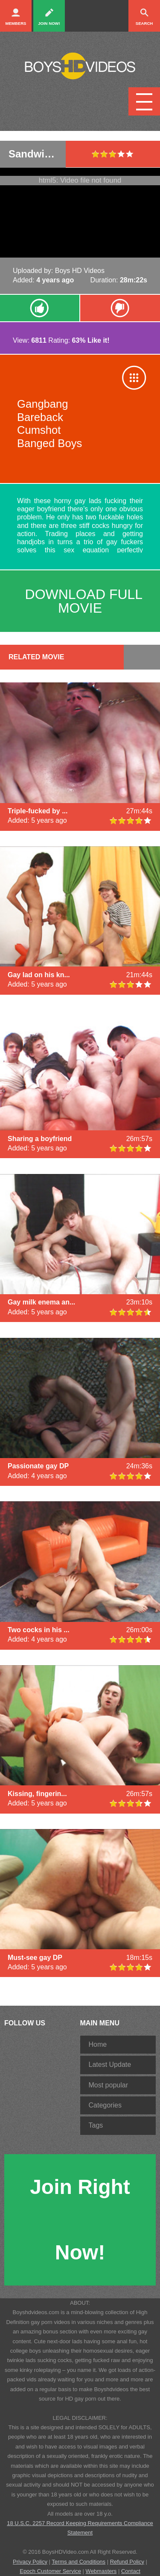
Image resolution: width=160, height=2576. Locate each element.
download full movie (84, 601)
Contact (130, 2571)
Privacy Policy (30, 2561)
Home (98, 2044)
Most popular (108, 2085)
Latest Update (110, 2064)
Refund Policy (127, 2561)
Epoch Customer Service (50, 2571)
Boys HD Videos (80, 270)
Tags (96, 2125)
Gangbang (42, 404)
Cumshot (39, 430)
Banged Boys (49, 443)
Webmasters (101, 2571)
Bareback (40, 417)
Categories (105, 2105)
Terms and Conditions (78, 2561)
